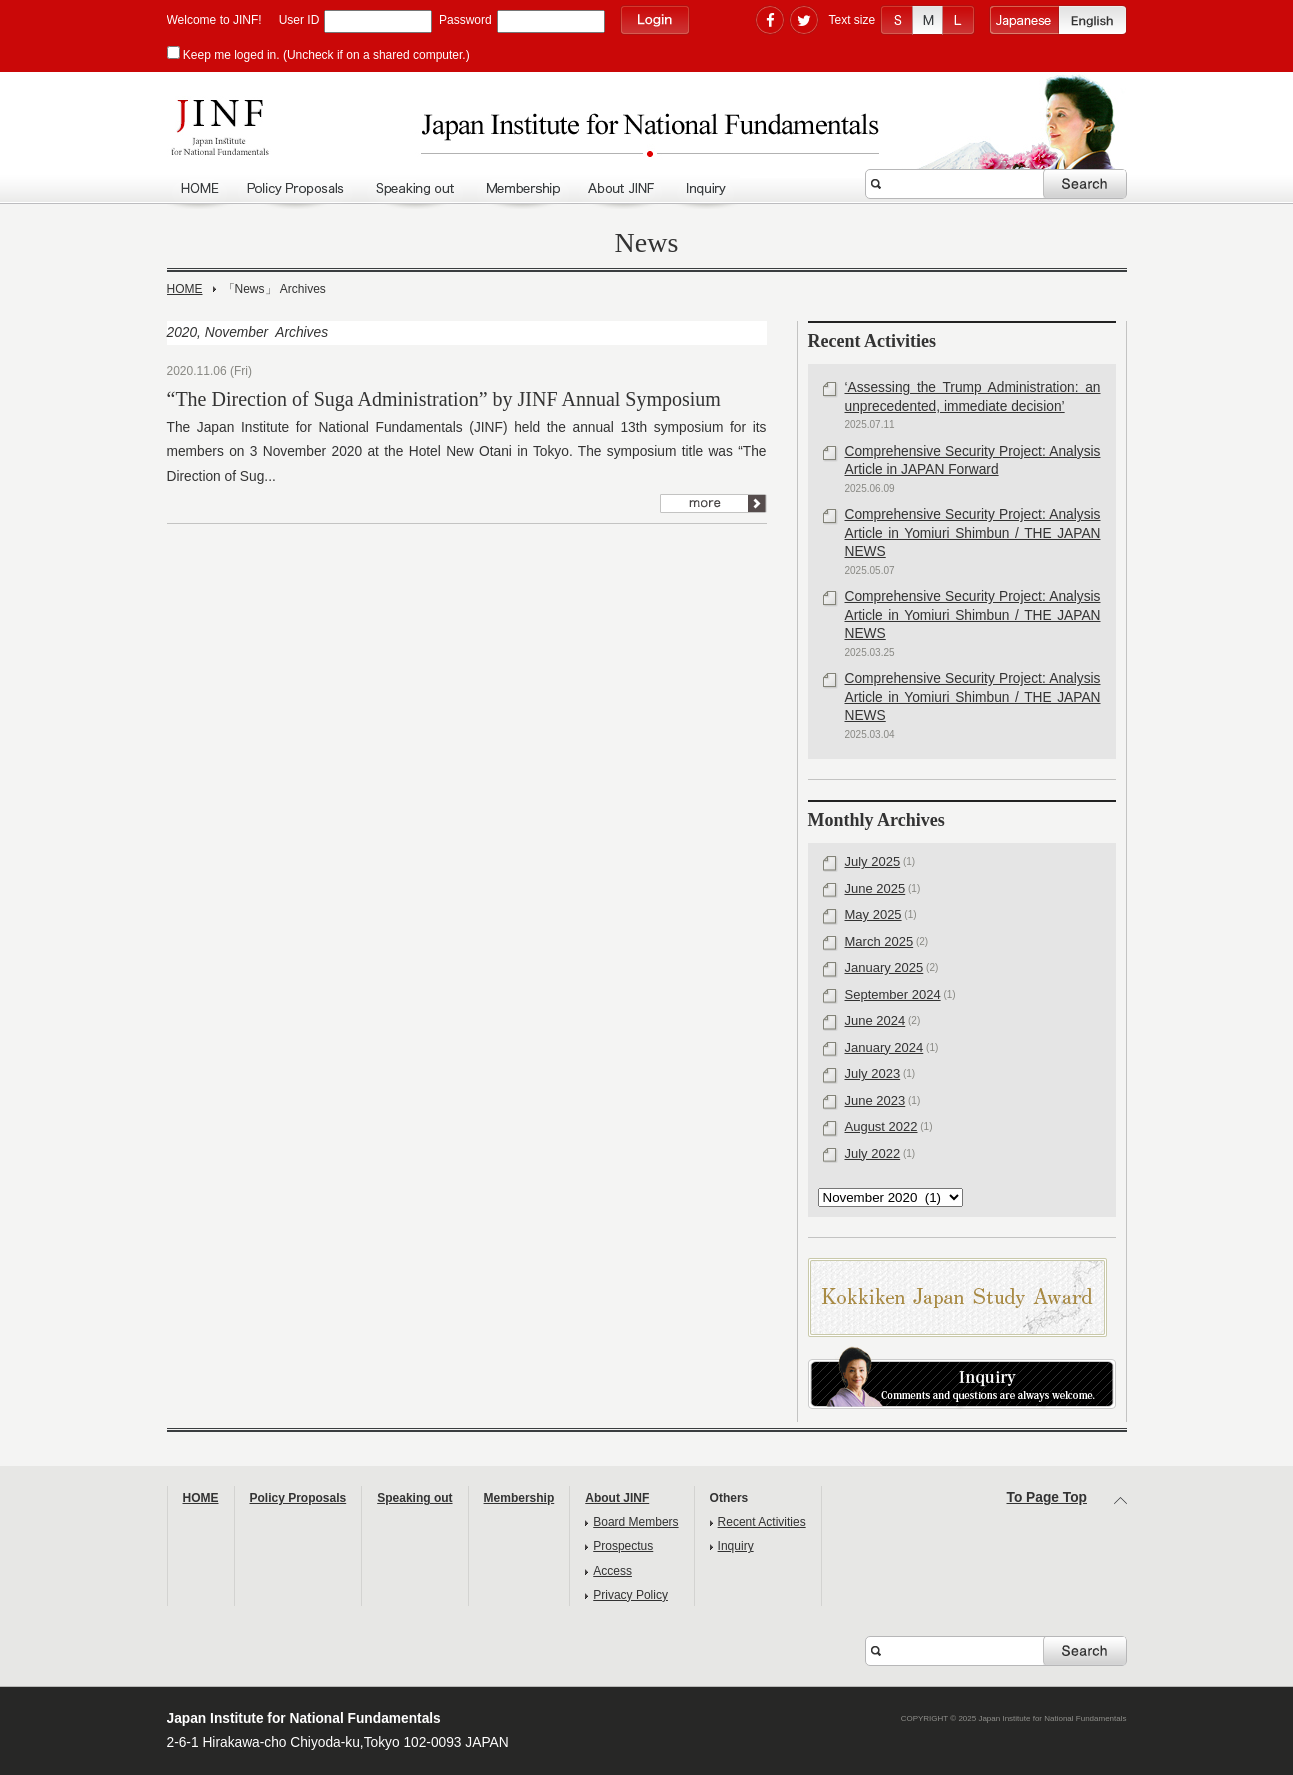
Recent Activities (762, 1522)
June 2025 (875, 888)
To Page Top (1047, 1497)
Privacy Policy (630, 1595)
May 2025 (873, 914)
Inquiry (706, 189)
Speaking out (416, 189)
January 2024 (884, 1047)
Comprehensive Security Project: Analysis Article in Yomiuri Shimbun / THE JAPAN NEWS (973, 533)
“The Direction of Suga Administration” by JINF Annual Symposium (444, 399)
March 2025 (879, 941)
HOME (199, 189)
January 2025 (884, 967)
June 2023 (875, 1100)
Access (612, 1571)
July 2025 (873, 861)
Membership (522, 189)
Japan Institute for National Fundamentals (647, 133)
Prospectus (623, 1546)
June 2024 (875, 1020)
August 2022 (881, 1126)
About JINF (623, 189)
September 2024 (893, 994)
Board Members (635, 1522)
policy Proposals (297, 189)
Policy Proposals (298, 1498)
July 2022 (873, 1153)
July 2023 (873, 1073)
